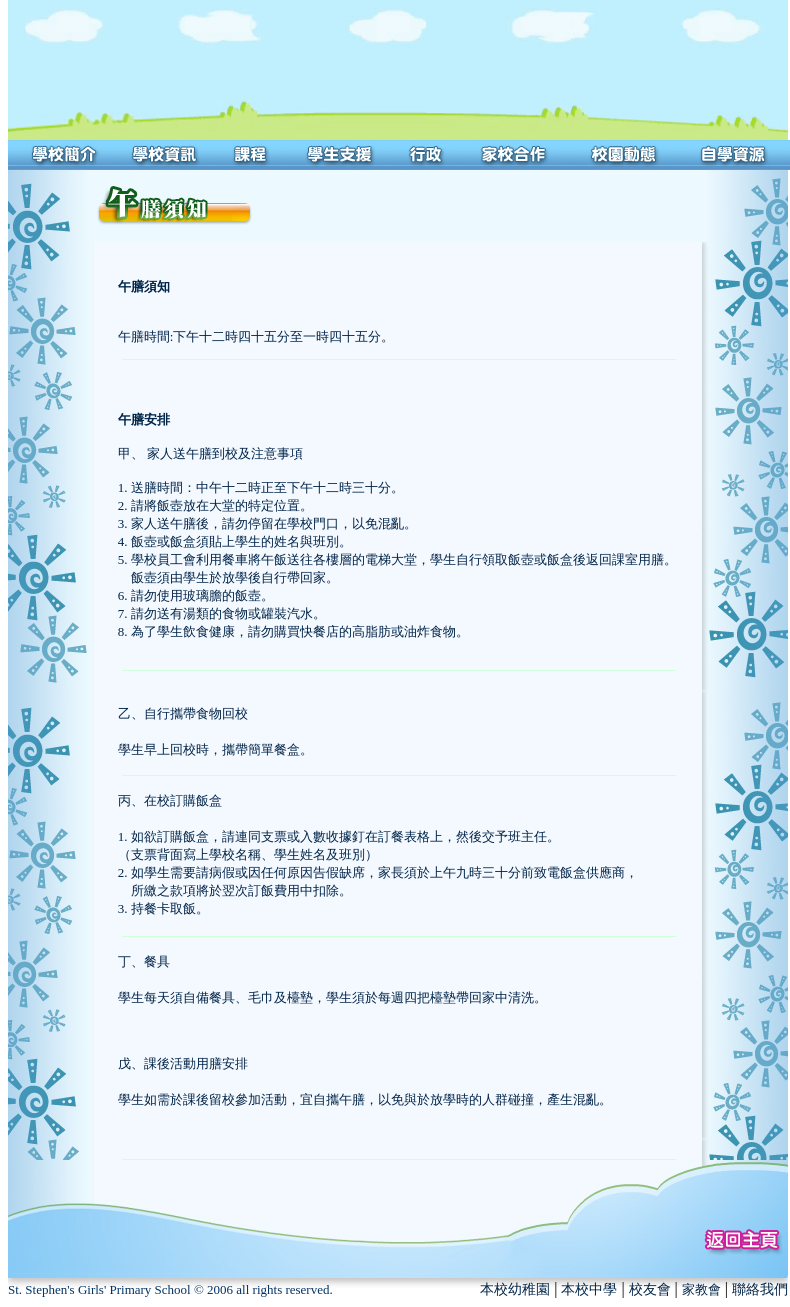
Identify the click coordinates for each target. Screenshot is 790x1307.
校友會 (650, 1289)
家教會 (701, 1289)
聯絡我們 (760, 1289)
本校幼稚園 (515, 1289)
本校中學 (589, 1289)
